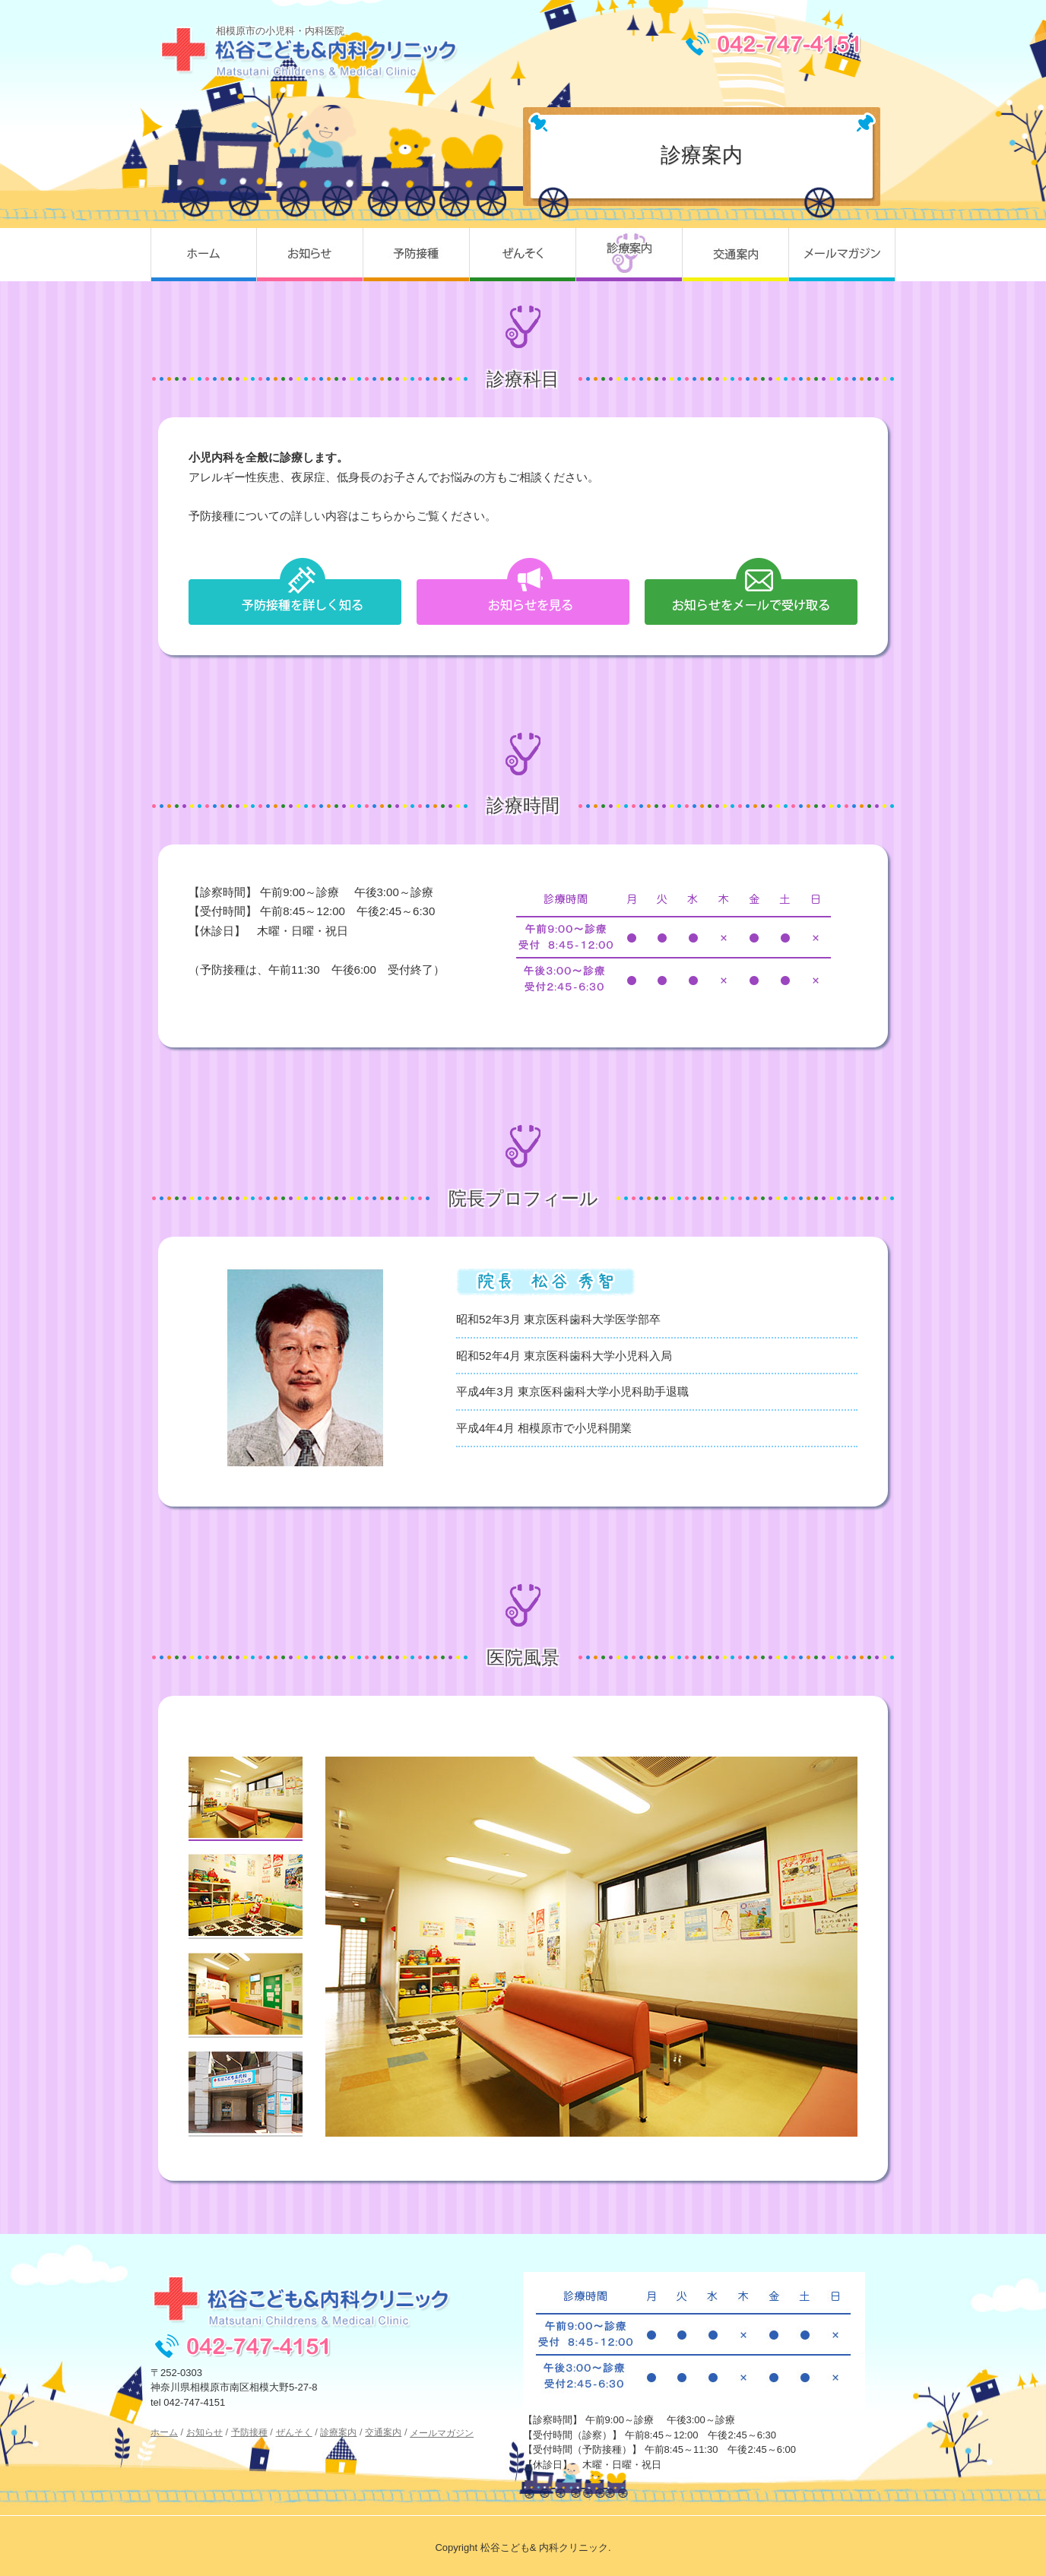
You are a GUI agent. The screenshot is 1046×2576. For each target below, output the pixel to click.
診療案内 (629, 254)
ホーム (204, 254)
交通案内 (736, 254)
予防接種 (416, 254)
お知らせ (310, 254)
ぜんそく (523, 254)
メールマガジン (842, 254)
